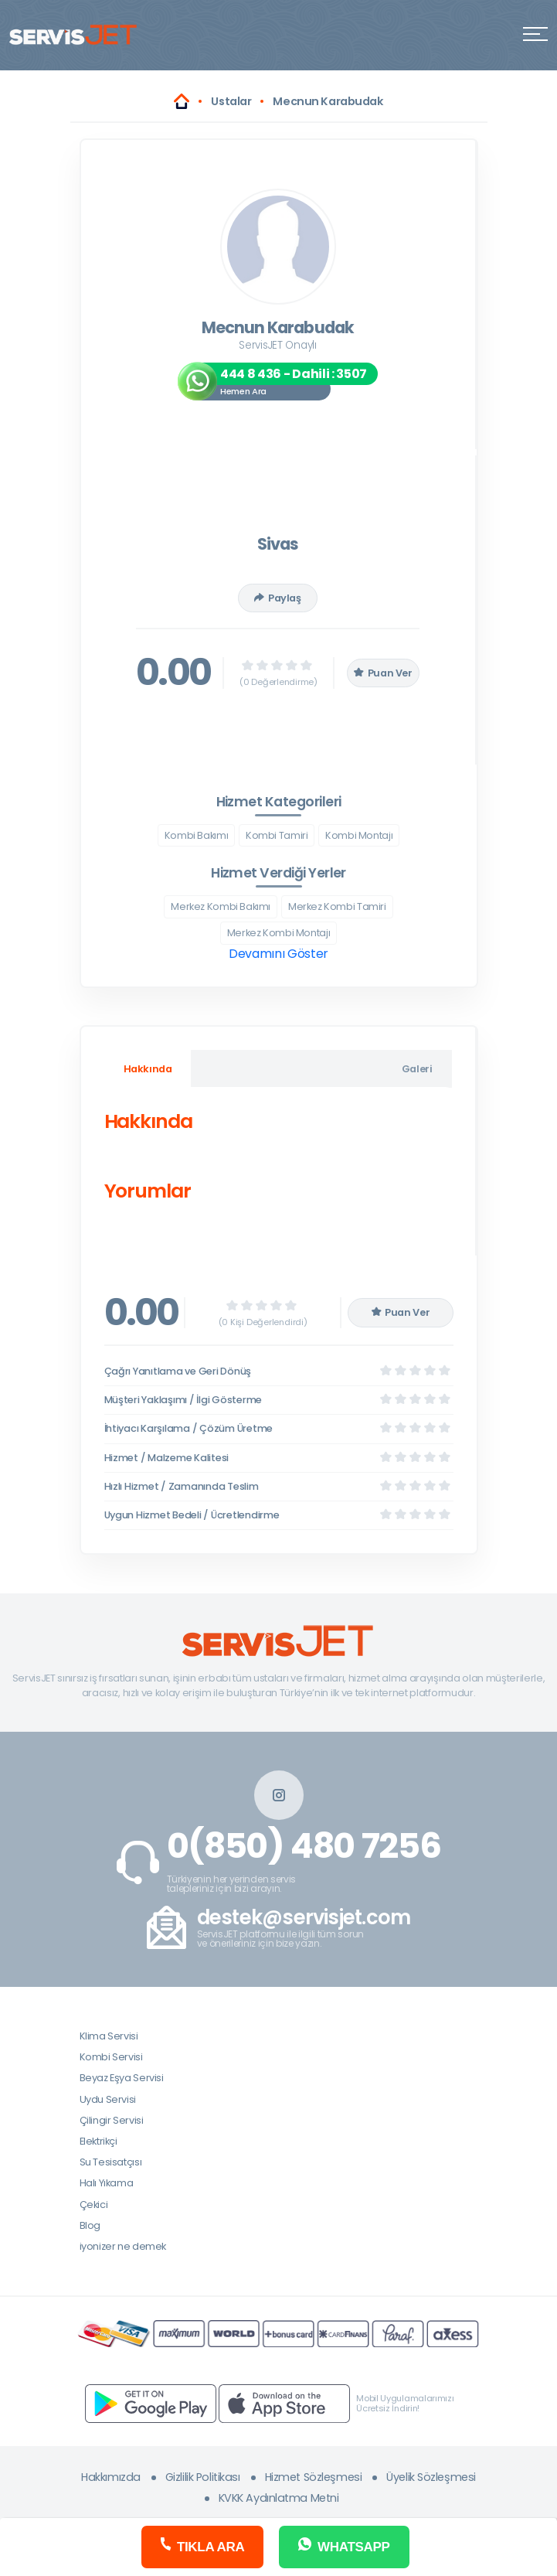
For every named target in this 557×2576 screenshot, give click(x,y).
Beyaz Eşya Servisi (122, 2077)
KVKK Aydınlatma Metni (279, 2498)
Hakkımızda (111, 2477)
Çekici (94, 2204)
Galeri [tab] (417, 1068)
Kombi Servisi (111, 2056)
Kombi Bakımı (196, 835)
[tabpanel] (278, 1159)
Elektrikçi (98, 2141)
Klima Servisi (109, 2036)
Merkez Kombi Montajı (278, 932)
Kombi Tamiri (276, 835)
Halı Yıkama (107, 2182)
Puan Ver (383, 673)
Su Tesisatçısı (111, 2162)
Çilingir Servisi (112, 2120)
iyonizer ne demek (123, 2246)
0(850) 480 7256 (304, 1846)
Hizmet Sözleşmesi (313, 2477)
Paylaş (277, 598)
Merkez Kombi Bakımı (220, 906)
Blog (90, 2225)
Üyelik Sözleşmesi (431, 2477)
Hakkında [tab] (148, 1068)
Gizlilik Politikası (202, 2477)
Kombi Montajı (358, 835)
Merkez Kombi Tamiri (337, 906)
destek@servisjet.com (304, 1918)
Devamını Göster (278, 954)
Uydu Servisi (108, 2099)
